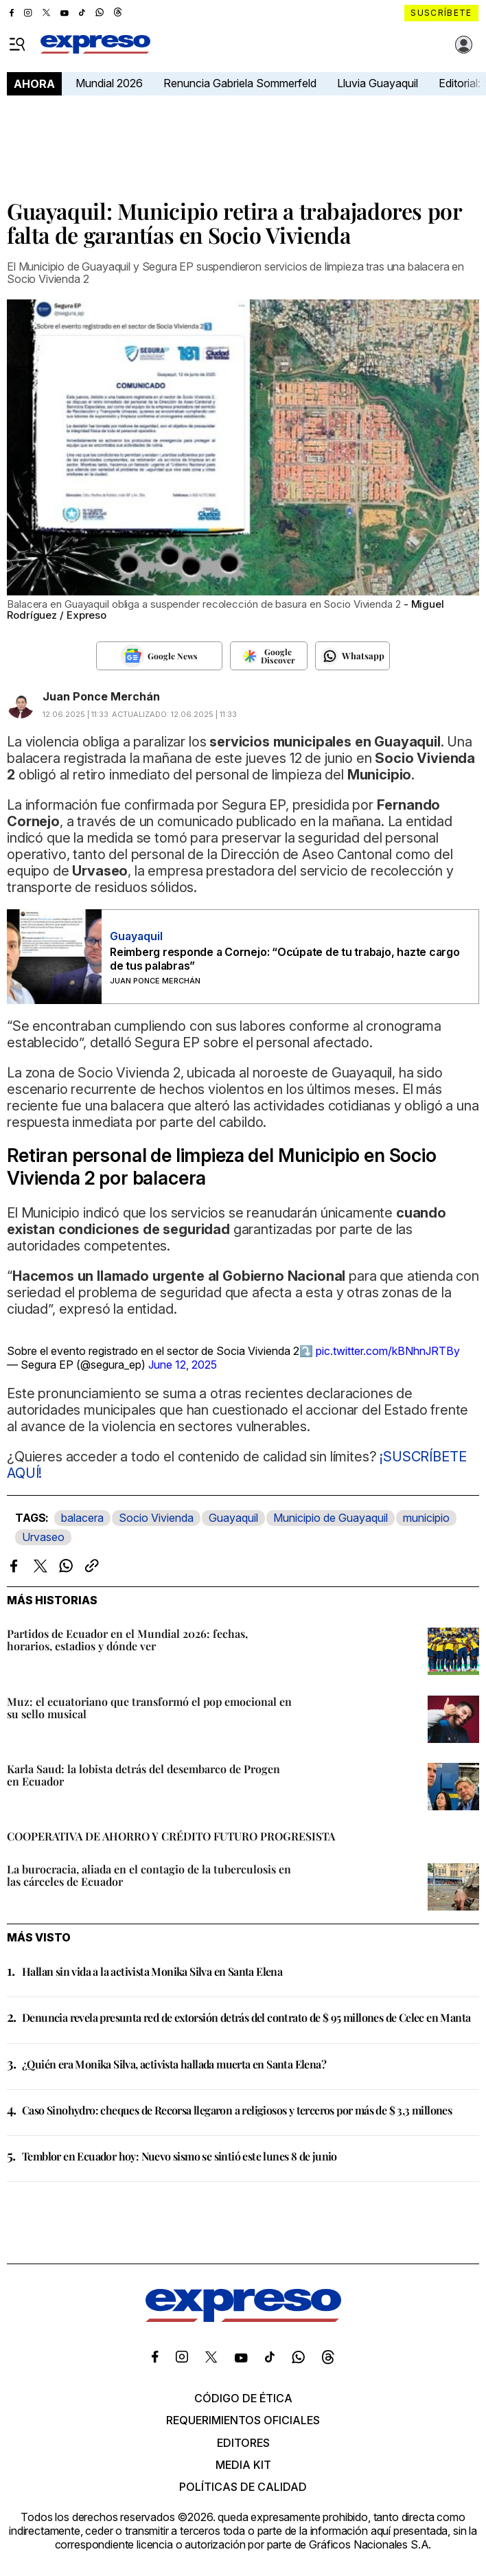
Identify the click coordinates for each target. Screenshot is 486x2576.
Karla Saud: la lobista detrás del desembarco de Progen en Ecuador (143, 1775)
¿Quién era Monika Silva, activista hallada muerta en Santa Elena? (174, 2064)
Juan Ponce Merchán (101, 696)
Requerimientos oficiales (243, 2420)
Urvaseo (43, 1537)
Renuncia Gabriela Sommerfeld (239, 83)
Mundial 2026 (109, 83)
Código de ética (243, 2398)
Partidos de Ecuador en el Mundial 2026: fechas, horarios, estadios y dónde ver (127, 1639)
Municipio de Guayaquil (330, 1518)
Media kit (243, 2465)
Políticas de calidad (243, 2487)
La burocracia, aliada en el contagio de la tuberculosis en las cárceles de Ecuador (149, 1875)
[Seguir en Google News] (159, 655)
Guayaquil (233, 1518)
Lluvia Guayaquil (377, 83)
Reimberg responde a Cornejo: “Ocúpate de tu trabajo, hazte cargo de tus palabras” (285, 958)
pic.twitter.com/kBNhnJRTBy (388, 1351)
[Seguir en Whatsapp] (352, 655)
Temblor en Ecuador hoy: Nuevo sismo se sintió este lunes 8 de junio (179, 2156)
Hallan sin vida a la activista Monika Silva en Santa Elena (152, 1971)
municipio (426, 1518)
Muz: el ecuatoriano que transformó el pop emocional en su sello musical (149, 1707)
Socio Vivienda (156, 1518)
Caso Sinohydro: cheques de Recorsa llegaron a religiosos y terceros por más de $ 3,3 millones (237, 2110)
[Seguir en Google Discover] (269, 655)
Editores (243, 2443)
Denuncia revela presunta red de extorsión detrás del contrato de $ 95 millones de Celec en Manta (246, 2017)
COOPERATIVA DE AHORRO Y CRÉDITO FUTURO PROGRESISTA (171, 1836)
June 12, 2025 (182, 1364)
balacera (82, 1518)
